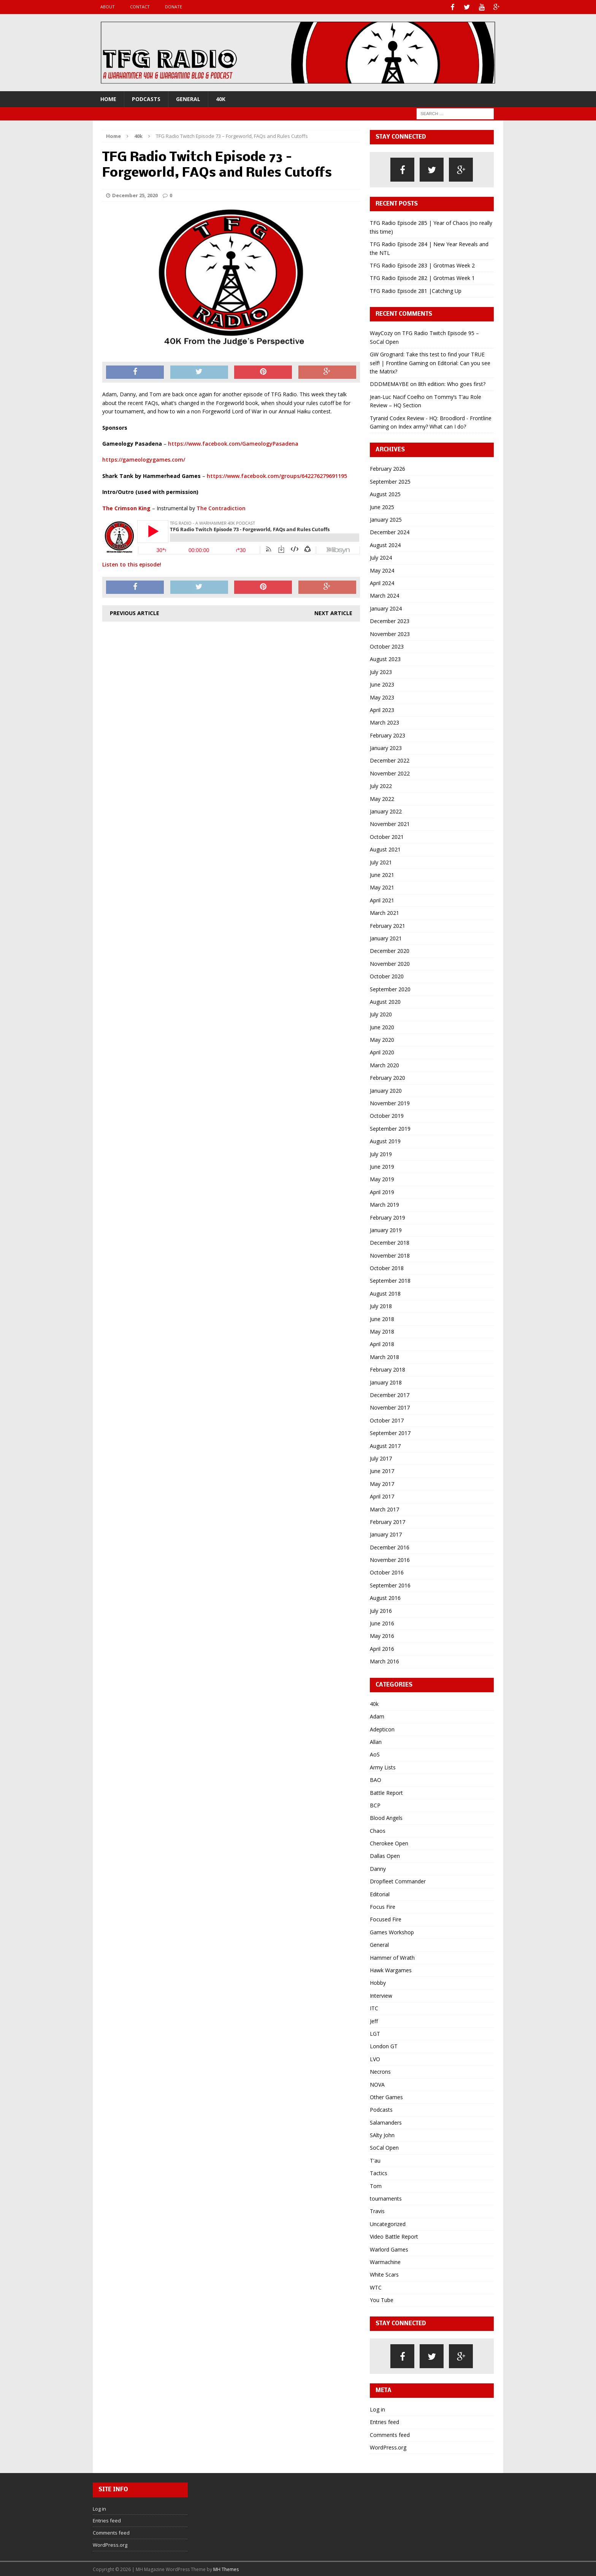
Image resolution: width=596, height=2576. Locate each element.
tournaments (386, 2197)
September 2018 (390, 1279)
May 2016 (382, 1635)
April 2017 (382, 1495)
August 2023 (385, 658)
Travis (377, 2210)
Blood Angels (386, 1817)
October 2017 (387, 1419)
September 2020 (390, 988)
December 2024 (389, 531)
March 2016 (384, 1660)
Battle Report (386, 1791)
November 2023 (390, 632)
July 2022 (381, 785)
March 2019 (384, 1203)
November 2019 (390, 1102)
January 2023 (386, 747)
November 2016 (390, 1559)
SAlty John (382, 2134)
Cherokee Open (389, 1842)
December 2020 (389, 950)
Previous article (134, 612)
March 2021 (384, 912)
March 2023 (384, 721)
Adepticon (382, 1728)
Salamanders (386, 2121)
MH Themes (226, 2568)
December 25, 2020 (135, 194)
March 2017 (384, 1508)
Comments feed (390, 2433)
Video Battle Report (394, 2235)
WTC (376, 2286)
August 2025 (385, 493)
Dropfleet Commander (398, 1880)
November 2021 (390, 823)
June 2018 (382, 1317)
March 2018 (384, 1355)
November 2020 (390, 962)
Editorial (380, 1893)
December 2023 (389, 620)
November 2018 (390, 1254)
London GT (384, 2045)
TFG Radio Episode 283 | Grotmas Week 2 (422, 264)
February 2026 (387, 468)
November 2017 (390, 1406)
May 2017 (382, 1482)
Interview (381, 1994)
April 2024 (382, 582)
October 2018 (387, 1267)
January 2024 (386, 607)
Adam (377, 1715)
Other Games (386, 2096)
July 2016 (381, 1609)
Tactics (378, 2172)
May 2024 (382, 569)
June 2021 (382, 874)
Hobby (378, 1982)
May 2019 (382, 1178)
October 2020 (387, 975)
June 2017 (382, 1470)
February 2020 (387, 1077)
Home (108, 97)
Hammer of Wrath (392, 1956)
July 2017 (381, 1457)
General (188, 97)
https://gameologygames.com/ (143, 458)
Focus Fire (382, 1906)
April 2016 (382, 1647)
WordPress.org (388, 2446)
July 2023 (381, 670)
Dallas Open (385, 1855)
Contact (140, 6)
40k (220, 97)
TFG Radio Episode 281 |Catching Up (415, 289)
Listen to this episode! (131, 563)
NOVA (377, 2083)
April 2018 (382, 1343)
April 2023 (382, 708)
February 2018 (387, 1368)
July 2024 (381, 556)
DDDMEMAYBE (389, 383)
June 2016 (382, 1622)
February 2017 (387, 1520)
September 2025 (390, 480)
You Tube (381, 2299)
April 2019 (382, 1191)
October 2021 (387, 835)
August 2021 (385, 848)
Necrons (380, 2070)
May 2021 (382, 886)
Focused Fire (385, 1918)
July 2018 (381, 1305)
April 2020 (382, 1051)
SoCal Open (384, 2146)
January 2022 (386, 810)
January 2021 (386, 937)
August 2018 (385, 1292)
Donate (173, 6)
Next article (333, 612)
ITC (374, 2007)
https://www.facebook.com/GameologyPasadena (233, 442)
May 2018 (382, 1330)
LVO (375, 2058)
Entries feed (384, 2421)
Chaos (377, 1829)
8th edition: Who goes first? (451, 383)
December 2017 (389, 1394)
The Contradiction (221, 507)
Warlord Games (389, 2248)
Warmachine (385, 2261)
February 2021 (387, 924)
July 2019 (381, 1153)
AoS (375, 1753)
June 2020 (382, 1026)
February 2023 (387, 734)
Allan (376, 1741)
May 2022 (382, 797)
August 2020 (385, 1000)
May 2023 (382, 696)
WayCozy (381, 332)
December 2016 (389, 1546)
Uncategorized (388, 2222)
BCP (375, 1804)
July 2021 (381, 861)
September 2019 (390, 1127)
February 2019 (387, 1216)
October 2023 (387, 645)
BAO (375, 1779)
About (107, 6)
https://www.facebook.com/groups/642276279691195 (277, 474)
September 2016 (390, 1584)
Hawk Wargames (391, 1969)
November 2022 (390, 772)
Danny (378, 1867)
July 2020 (381, 1013)
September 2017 (390, 1432)
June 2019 (382, 1165)
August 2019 (385, 1140)
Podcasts (146, 97)
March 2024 (384, 594)
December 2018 (389, 1241)
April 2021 (382, 899)
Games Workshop (392, 1931)
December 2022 (389, 759)
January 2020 (386, 1089)
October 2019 (387, 1115)
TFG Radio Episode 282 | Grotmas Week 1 (422, 277)
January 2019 (386, 1229)
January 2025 (386, 518)
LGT (375, 2032)
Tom (376, 2184)
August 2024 (385, 543)
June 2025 (382, 506)
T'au (375, 2159)
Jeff (374, 2020)
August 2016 (385, 1597)
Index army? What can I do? (432, 425)
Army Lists (383, 1766)
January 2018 (386, 1381)
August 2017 (385, 1444)
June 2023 (382, 683)
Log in (377, 2408)
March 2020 (384, 1064)
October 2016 (387, 1571)
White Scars (384, 2273)
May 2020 (382, 1039)
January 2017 (386, 1533)
